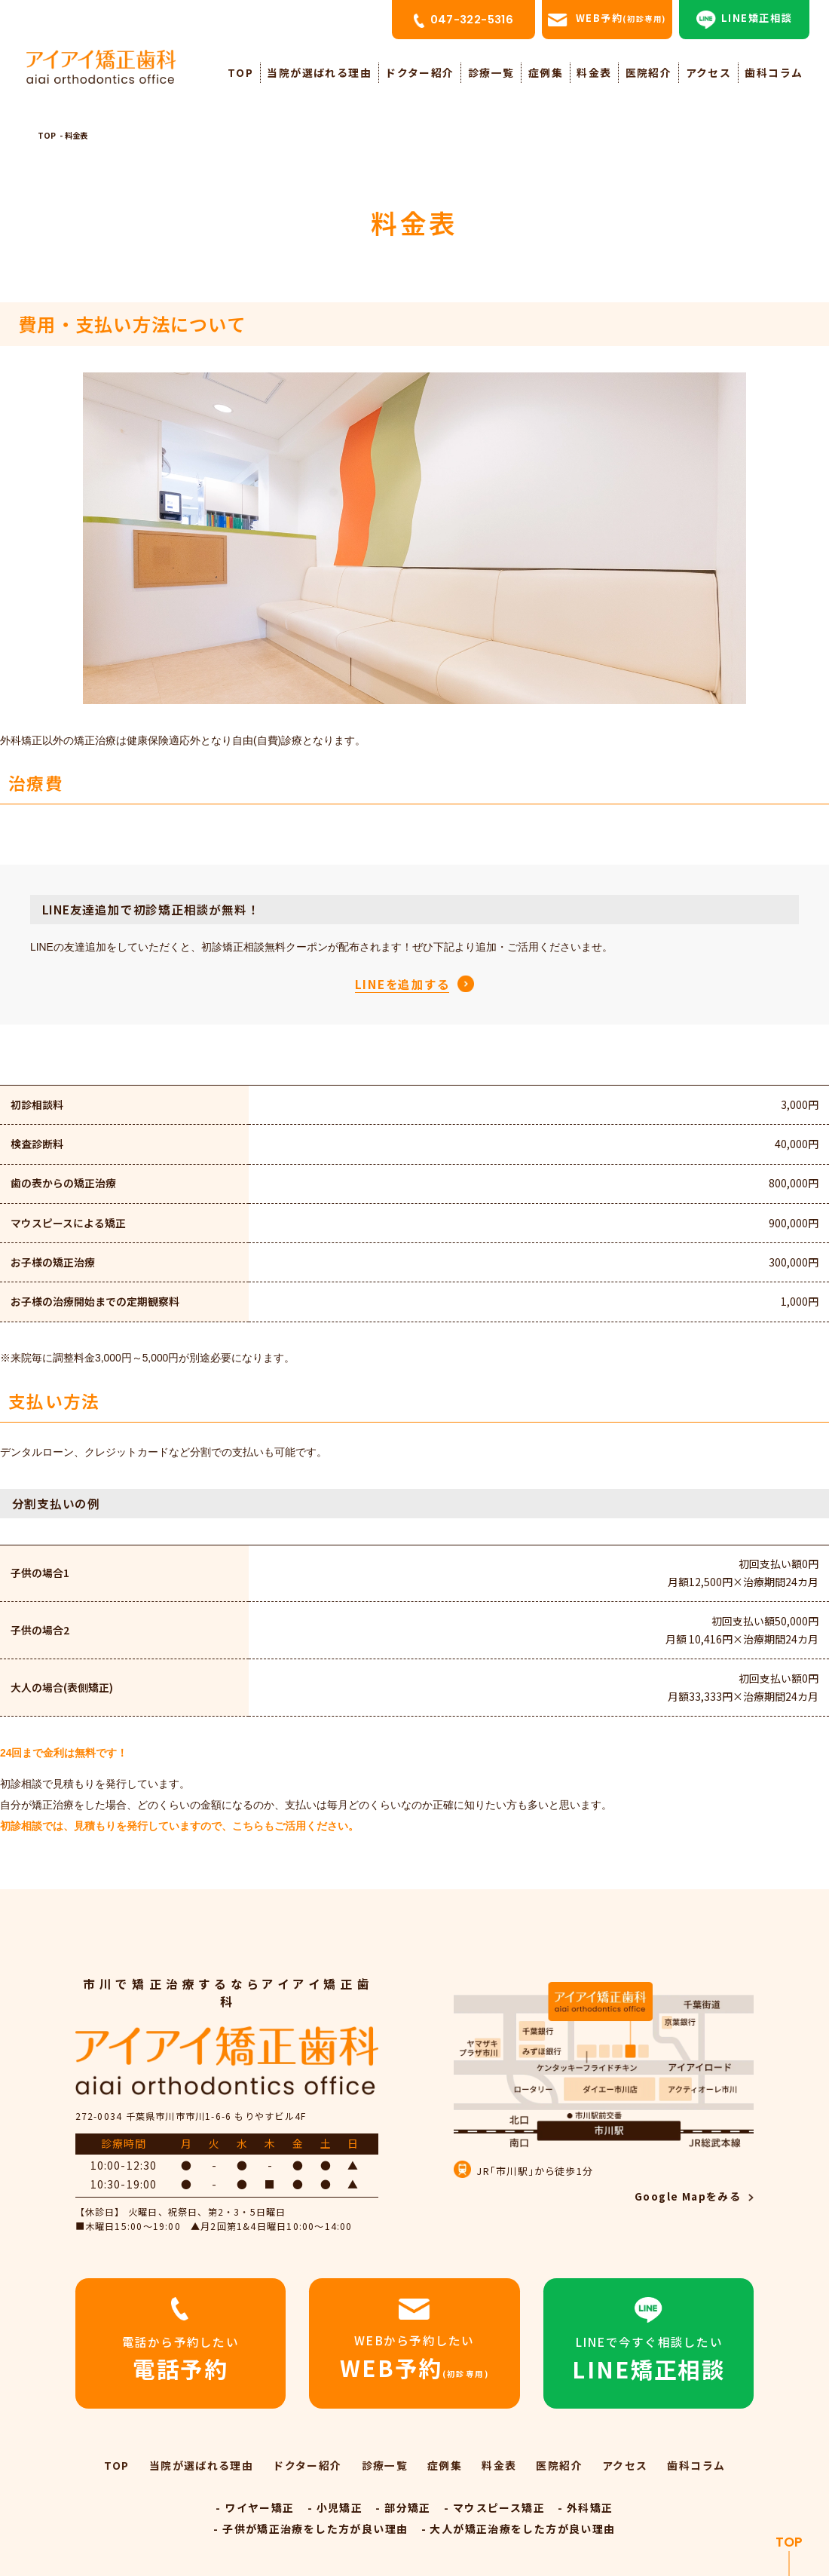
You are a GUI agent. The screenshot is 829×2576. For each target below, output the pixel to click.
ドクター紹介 (419, 72)
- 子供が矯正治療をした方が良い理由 (310, 2528)
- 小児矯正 (334, 2507)
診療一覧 (491, 72)
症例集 (545, 72)
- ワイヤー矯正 (255, 2507)
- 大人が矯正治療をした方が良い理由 (518, 2528)
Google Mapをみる (688, 2196)
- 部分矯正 (402, 2507)
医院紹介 (649, 72)
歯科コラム (774, 72)
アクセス (709, 72)
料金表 (594, 72)
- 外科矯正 (585, 2507)
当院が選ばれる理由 (319, 72)
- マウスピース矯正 (494, 2507)
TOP (240, 72)
